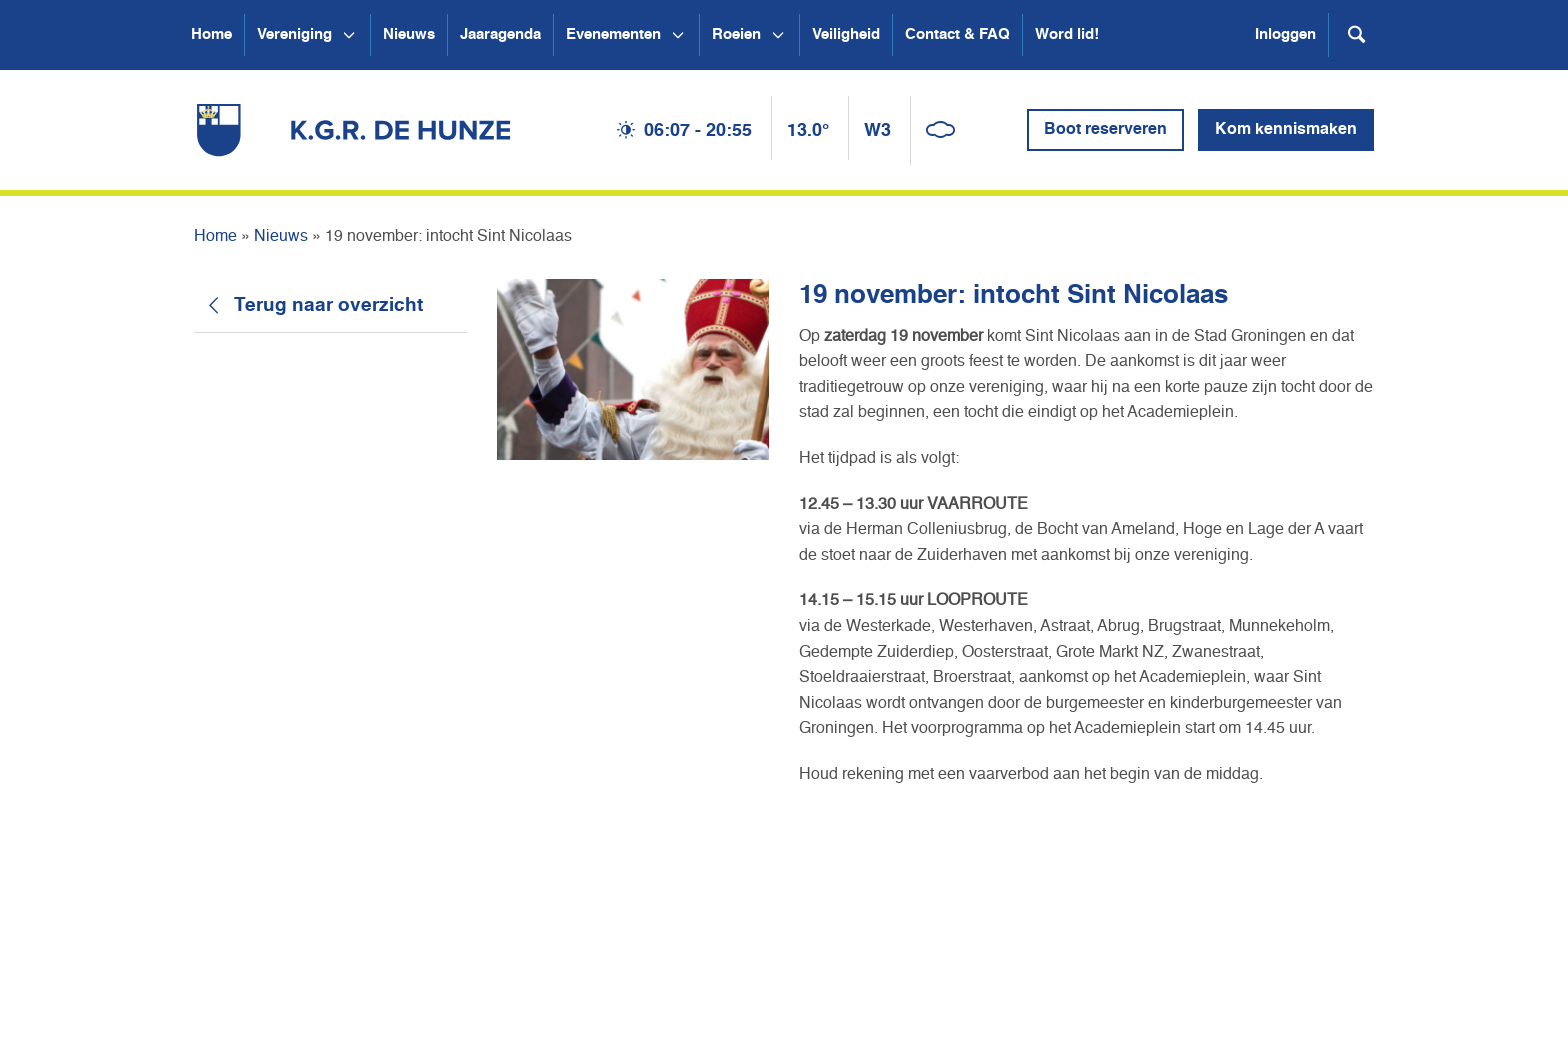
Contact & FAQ (957, 34)
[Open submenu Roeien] (778, 35)
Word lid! (1067, 34)
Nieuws (409, 34)
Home (211, 34)
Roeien (736, 34)
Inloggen (1285, 34)
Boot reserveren (1105, 130)
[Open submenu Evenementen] (678, 35)
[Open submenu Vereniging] (349, 35)
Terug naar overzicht (328, 305)
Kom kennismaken (1286, 130)
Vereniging (294, 34)
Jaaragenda (500, 34)
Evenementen (613, 34)
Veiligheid (846, 34)
